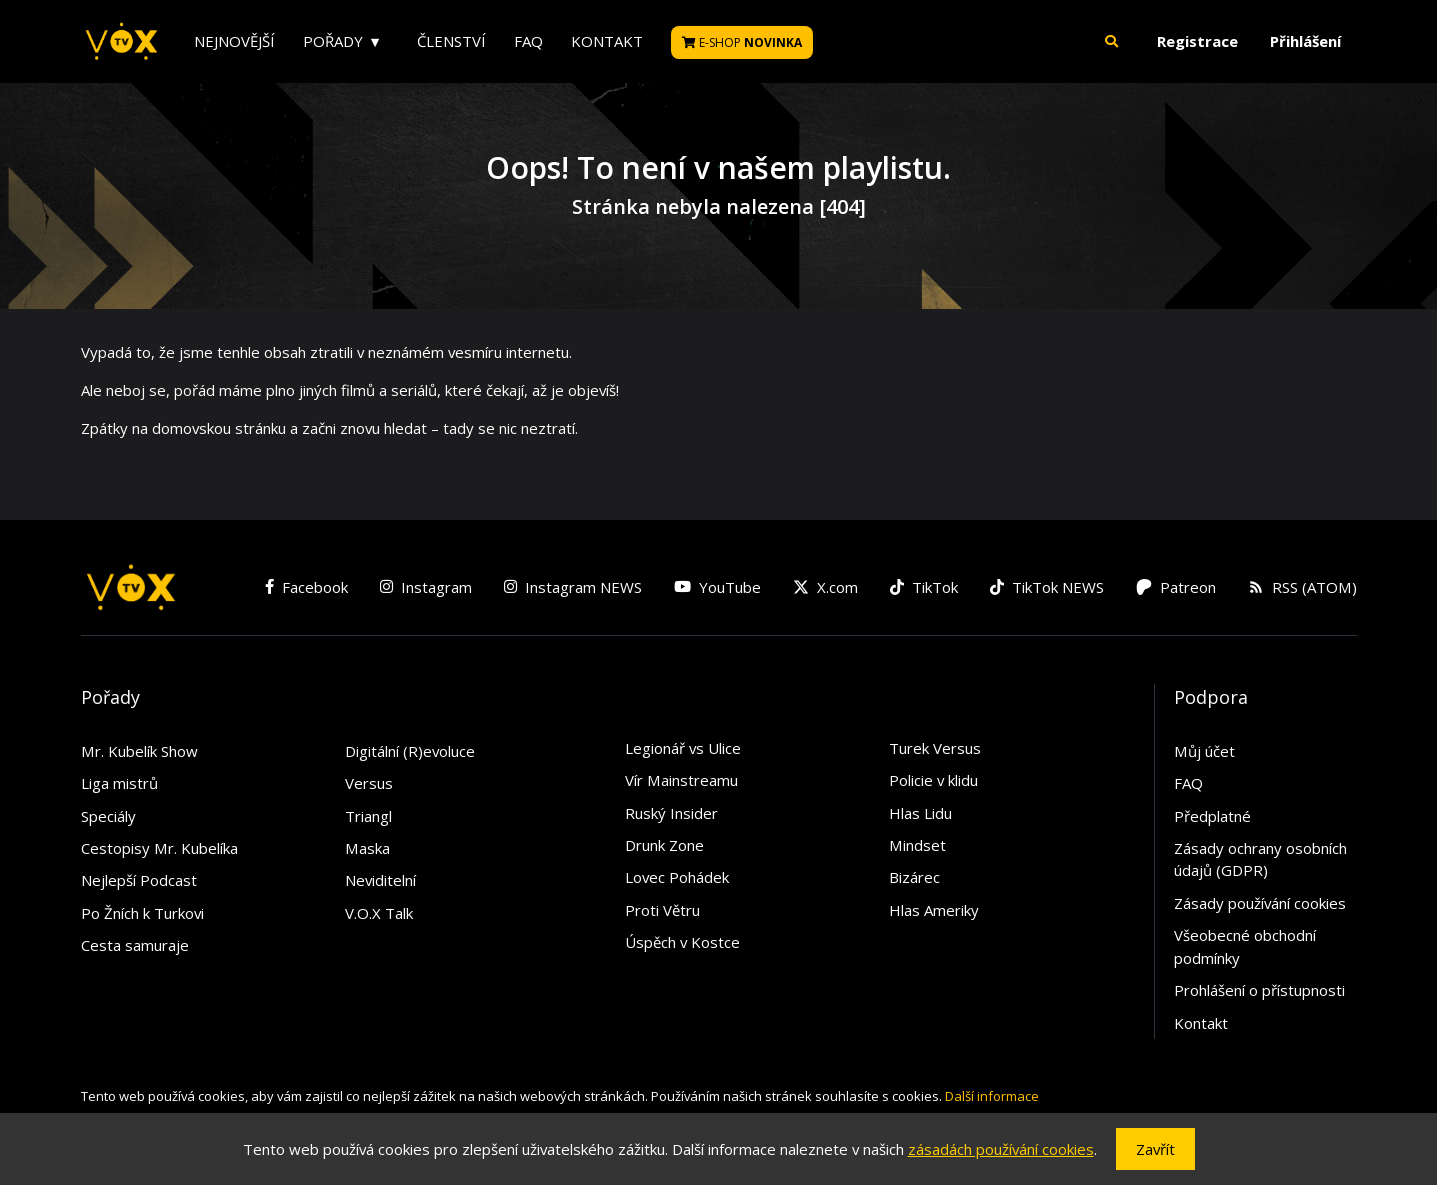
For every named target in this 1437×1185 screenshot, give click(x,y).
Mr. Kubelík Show (139, 751)
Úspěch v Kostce (682, 942)
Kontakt (607, 41)
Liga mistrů (119, 783)
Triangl (368, 816)
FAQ (528, 41)
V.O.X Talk (379, 913)
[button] (1111, 41)
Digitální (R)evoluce (410, 751)
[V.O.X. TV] (121, 42)
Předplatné (1212, 816)
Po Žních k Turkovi (142, 913)
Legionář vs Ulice (683, 748)
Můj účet (1204, 751)
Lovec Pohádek (677, 877)
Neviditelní (380, 880)
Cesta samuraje (135, 945)
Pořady (333, 41)
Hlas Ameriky (934, 910)
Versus (369, 783)
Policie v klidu (933, 780)
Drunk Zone (664, 845)
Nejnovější (234, 41)
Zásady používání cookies (1260, 903)
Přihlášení (1305, 41)
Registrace (1197, 41)
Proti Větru (662, 910)
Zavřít (1155, 1149)
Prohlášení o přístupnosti (1259, 990)
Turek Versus (935, 748)
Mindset (917, 845)
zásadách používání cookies (1001, 1149)
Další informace (992, 1096)
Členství (451, 41)
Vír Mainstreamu (681, 780)
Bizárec (914, 877)
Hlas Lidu (920, 813)
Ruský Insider (671, 813)
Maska (367, 848)
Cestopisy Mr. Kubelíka (159, 848)
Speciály (108, 816)
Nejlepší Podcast (139, 880)
